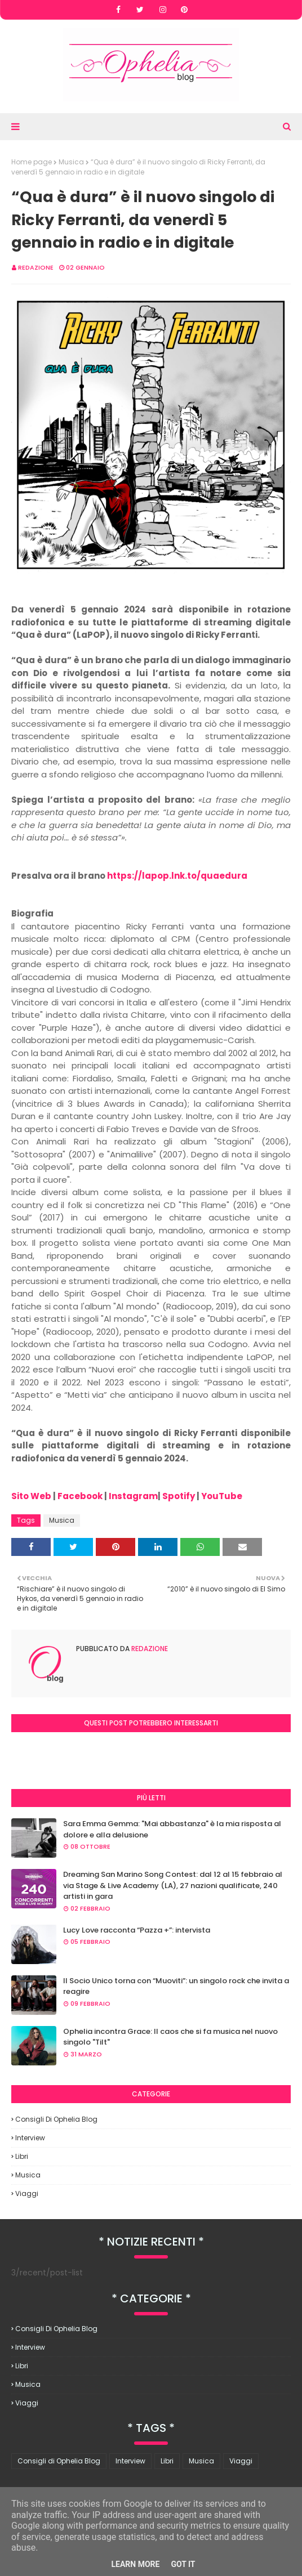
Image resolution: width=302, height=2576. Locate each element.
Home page (31, 162)
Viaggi (26, 2193)
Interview (30, 2138)
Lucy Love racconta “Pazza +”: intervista (136, 1930)
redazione (36, 267)
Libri (21, 2156)
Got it (183, 2564)
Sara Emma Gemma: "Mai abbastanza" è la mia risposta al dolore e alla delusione (172, 1829)
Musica (71, 162)
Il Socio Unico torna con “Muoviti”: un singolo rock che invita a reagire (176, 1986)
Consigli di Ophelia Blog (56, 2119)
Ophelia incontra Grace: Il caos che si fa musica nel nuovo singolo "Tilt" (170, 2037)
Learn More (135, 2564)
